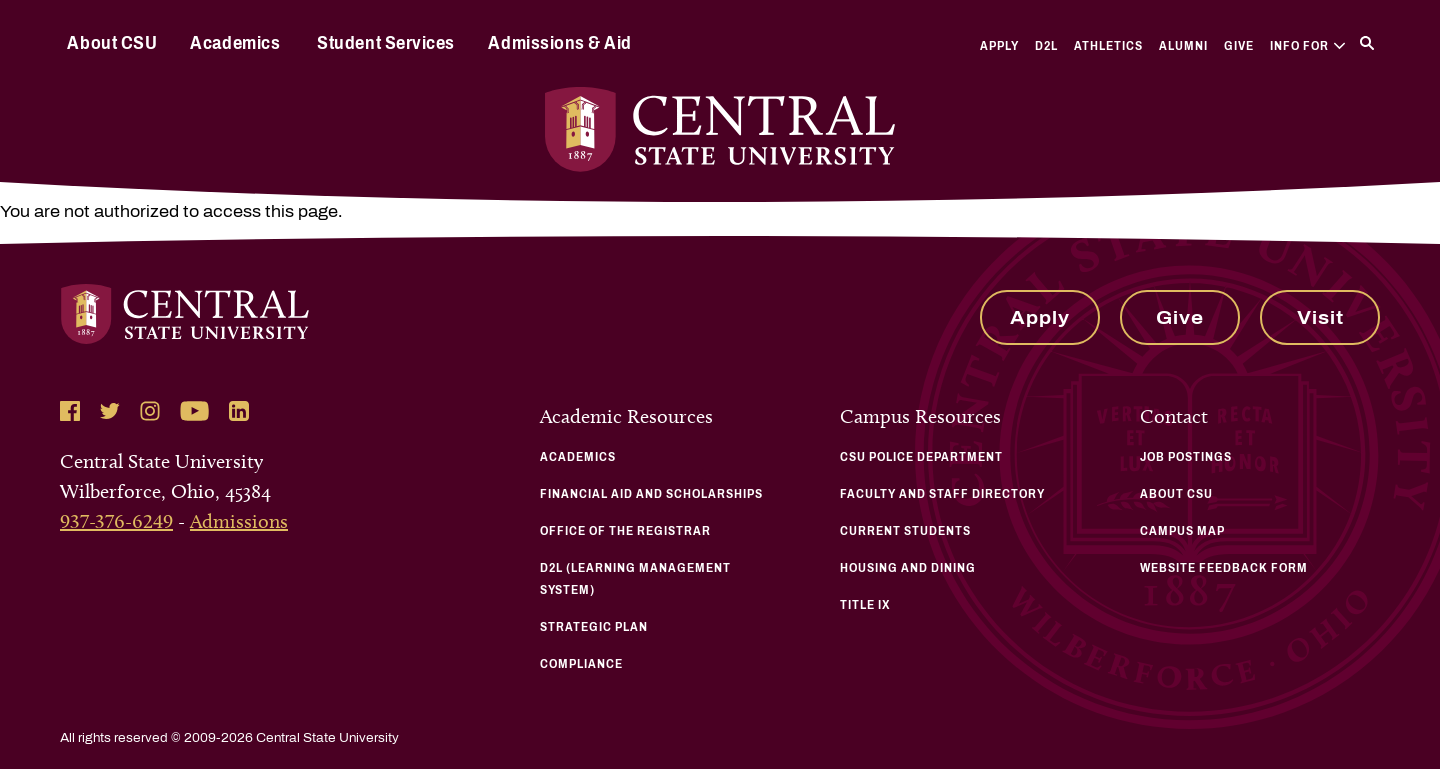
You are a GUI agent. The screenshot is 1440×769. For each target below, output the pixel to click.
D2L (1046, 46)
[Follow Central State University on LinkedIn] (239, 411)
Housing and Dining (908, 568)
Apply (999, 46)
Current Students (905, 531)
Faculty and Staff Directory (942, 494)
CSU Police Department (921, 457)
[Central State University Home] (720, 129)
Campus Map (1182, 531)
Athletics (1108, 46)
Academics (235, 43)
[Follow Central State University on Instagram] (150, 411)
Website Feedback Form (1224, 568)
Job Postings (1186, 457)
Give (1239, 46)
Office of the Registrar (625, 531)
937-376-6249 (116, 521)
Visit (1320, 318)
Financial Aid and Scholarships (651, 494)
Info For (1307, 46)
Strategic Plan (594, 627)
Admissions (239, 521)
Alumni (1183, 46)
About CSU (112, 43)
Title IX (865, 605)
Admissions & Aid (559, 43)
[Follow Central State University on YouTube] (194, 411)
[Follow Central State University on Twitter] (110, 411)
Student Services (385, 43)
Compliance (581, 664)
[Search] (1367, 43)
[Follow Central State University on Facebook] (70, 411)
